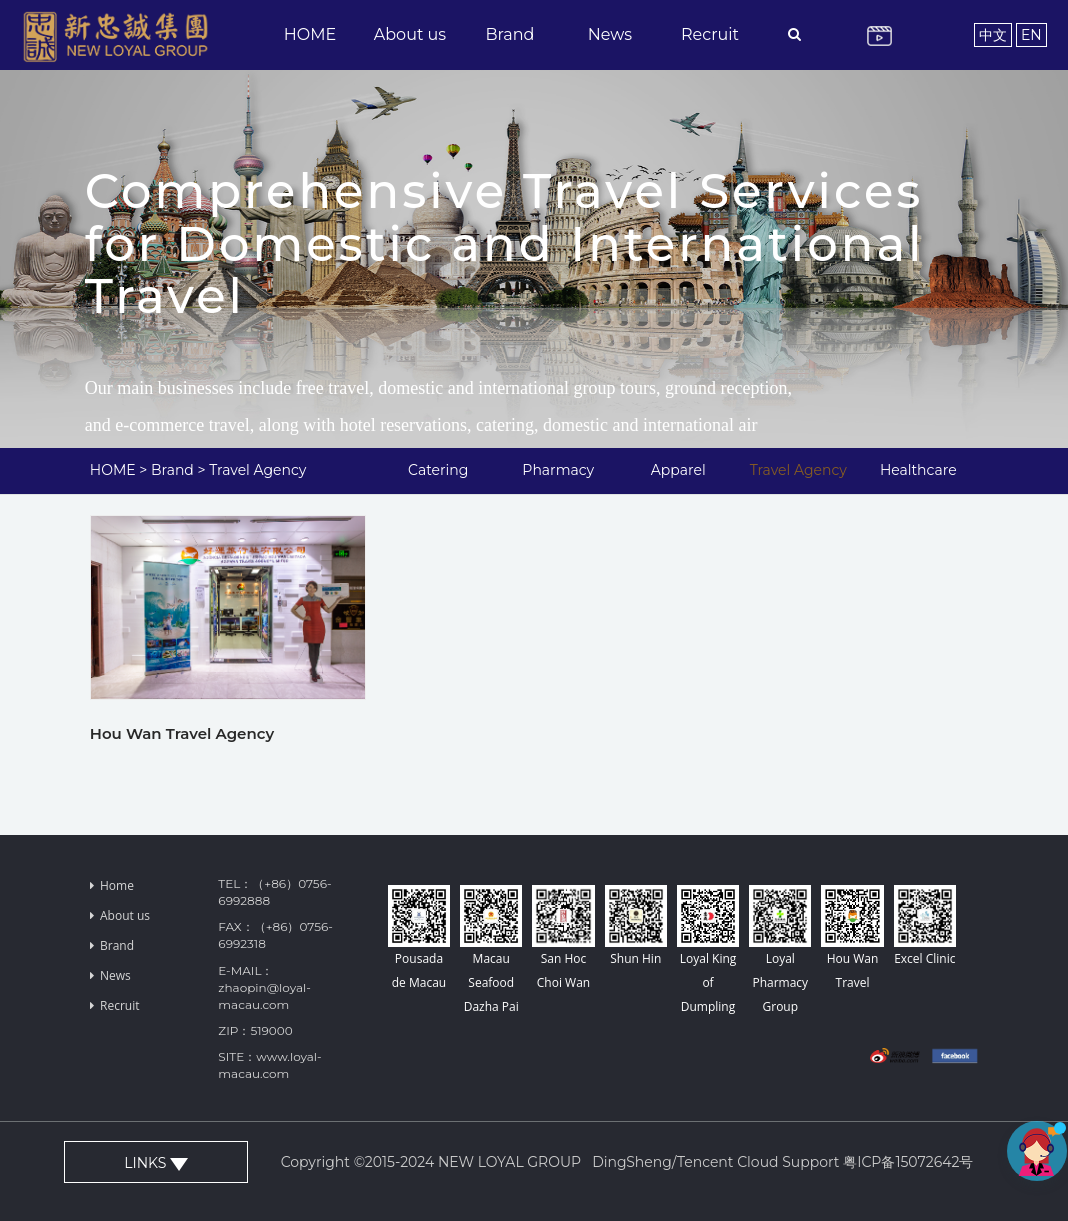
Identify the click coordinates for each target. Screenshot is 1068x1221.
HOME (310, 34)
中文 (993, 35)
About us (410, 34)
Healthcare (918, 470)
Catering (438, 470)
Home (112, 885)
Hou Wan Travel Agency (182, 733)
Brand (510, 34)
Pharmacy (558, 470)
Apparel (678, 470)
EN (1031, 35)
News (610, 34)
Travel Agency (257, 470)
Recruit (710, 34)
